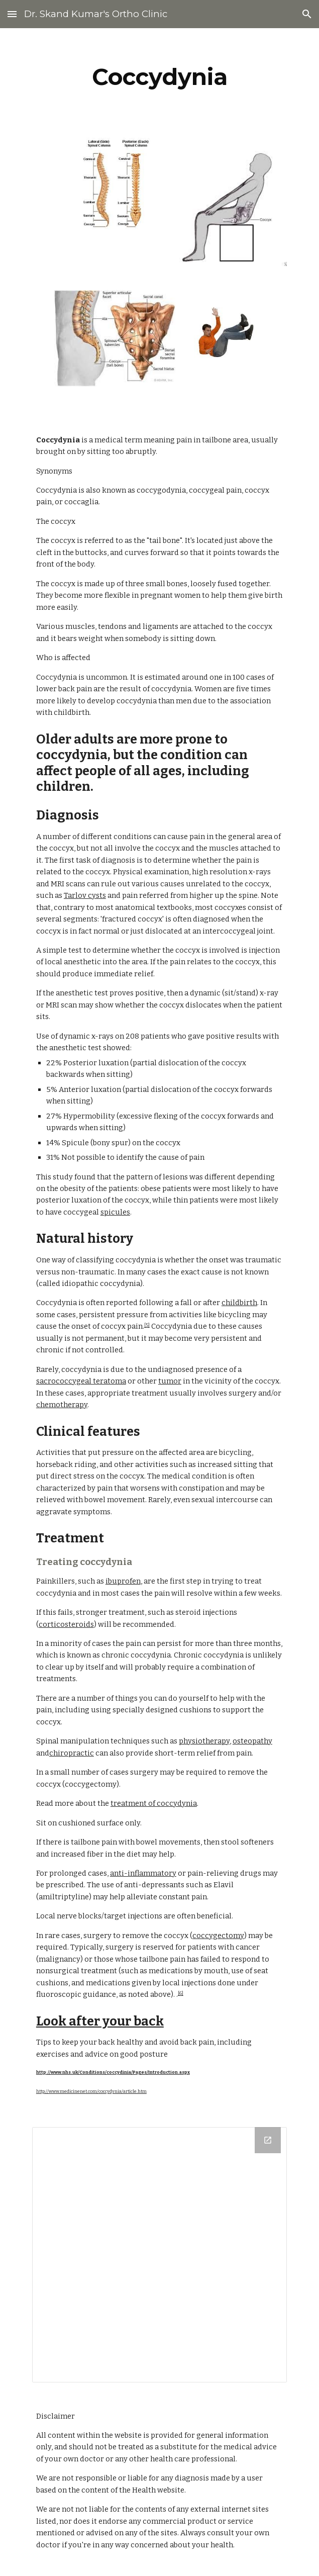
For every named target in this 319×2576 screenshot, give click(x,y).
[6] (180, 1993)
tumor (169, 1381)
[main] (159, 77)
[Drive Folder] (159, 2254)
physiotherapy (204, 1740)
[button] (12, 14)
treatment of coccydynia (154, 1803)
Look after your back (100, 2021)
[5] (147, 1325)
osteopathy (252, 1740)
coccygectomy (218, 1935)
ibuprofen (123, 1581)
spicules (115, 1212)
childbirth (239, 1302)
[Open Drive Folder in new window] (268, 2140)
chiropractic (71, 1753)
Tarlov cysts (85, 895)
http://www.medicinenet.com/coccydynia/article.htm (91, 2091)
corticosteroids (66, 1624)
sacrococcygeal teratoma (81, 1381)
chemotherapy (61, 1404)
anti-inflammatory (143, 1873)
